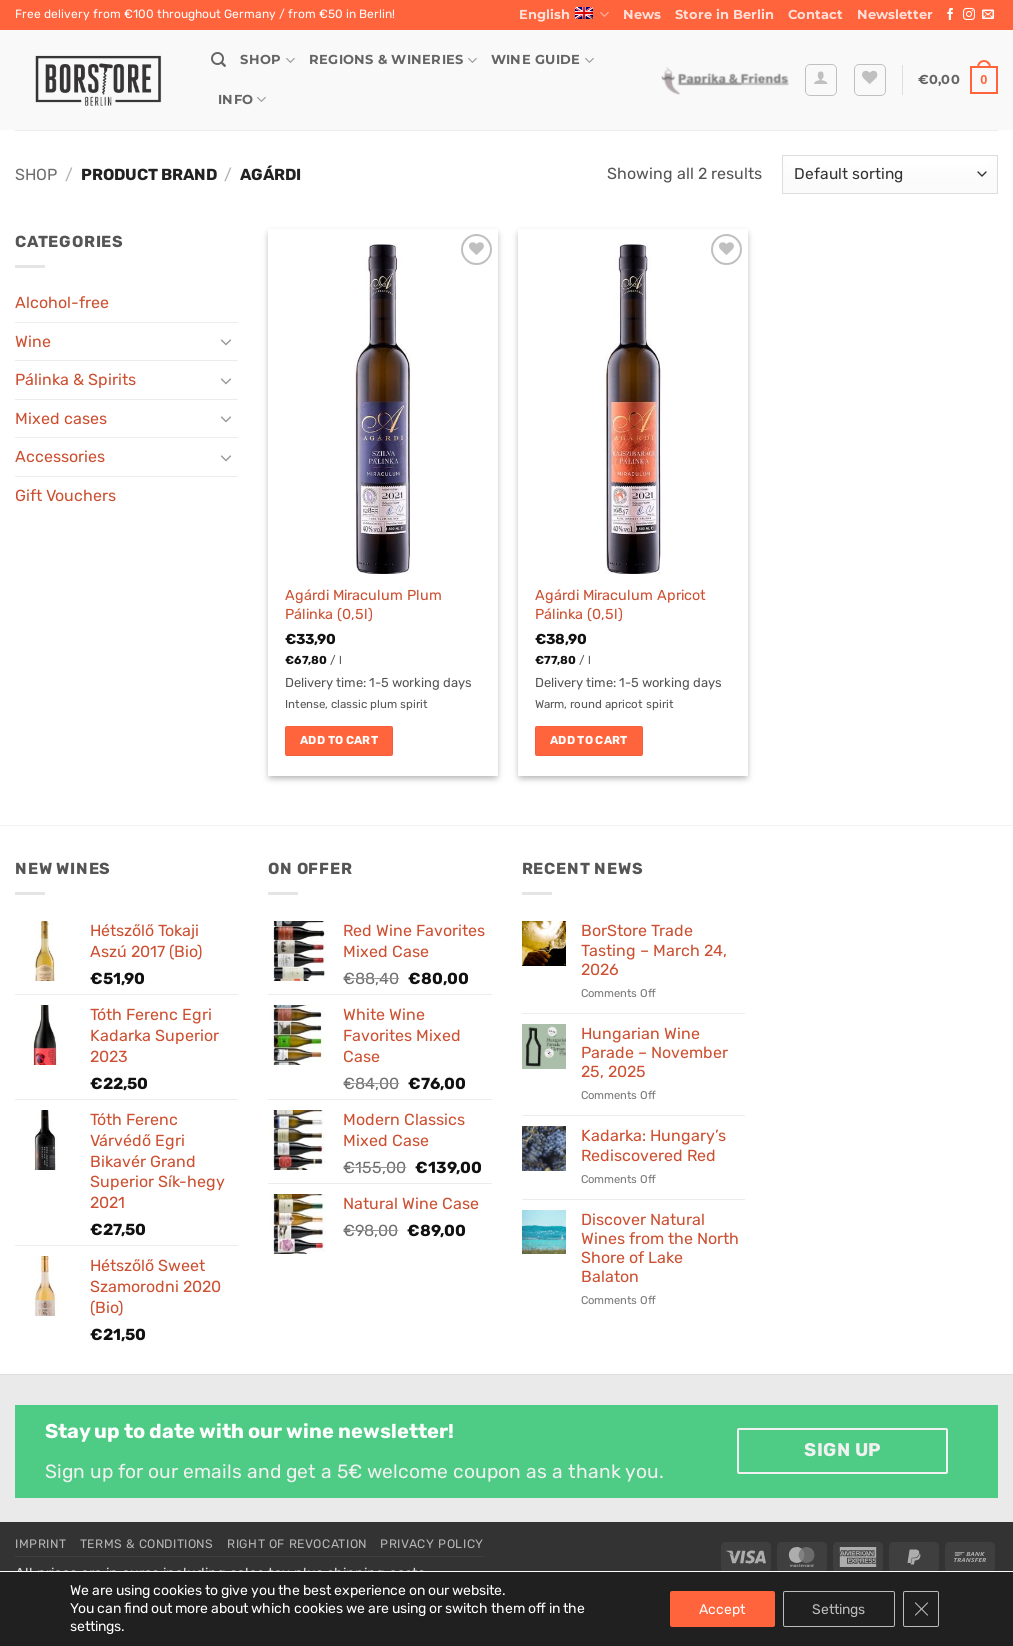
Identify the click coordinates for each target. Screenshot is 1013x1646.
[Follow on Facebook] (950, 15)
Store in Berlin (724, 14)
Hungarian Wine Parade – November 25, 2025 (654, 1052)
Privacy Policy (432, 1544)
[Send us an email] (988, 15)
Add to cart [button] (339, 740)
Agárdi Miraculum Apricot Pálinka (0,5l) (620, 605)
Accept (721, 1608)
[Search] (218, 60)
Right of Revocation (297, 1544)
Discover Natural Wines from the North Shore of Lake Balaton (660, 1248)
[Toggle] (226, 341)
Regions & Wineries (393, 60)
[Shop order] (890, 174)
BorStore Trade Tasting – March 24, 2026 (654, 949)
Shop (267, 60)
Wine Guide (542, 60)
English (564, 14)
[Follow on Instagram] (969, 15)
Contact (815, 14)
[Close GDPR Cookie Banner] (921, 1609)
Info (242, 99)
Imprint (40, 1544)
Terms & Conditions (147, 1544)
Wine (33, 341)
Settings (838, 1608)
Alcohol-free (62, 302)
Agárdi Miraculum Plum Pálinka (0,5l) (363, 605)
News (642, 14)
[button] (895, 15)
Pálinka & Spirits (75, 379)
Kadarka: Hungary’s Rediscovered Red (653, 1145)
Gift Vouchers (65, 495)
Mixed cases (61, 418)
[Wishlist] (870, 80)
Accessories (60, 456)
